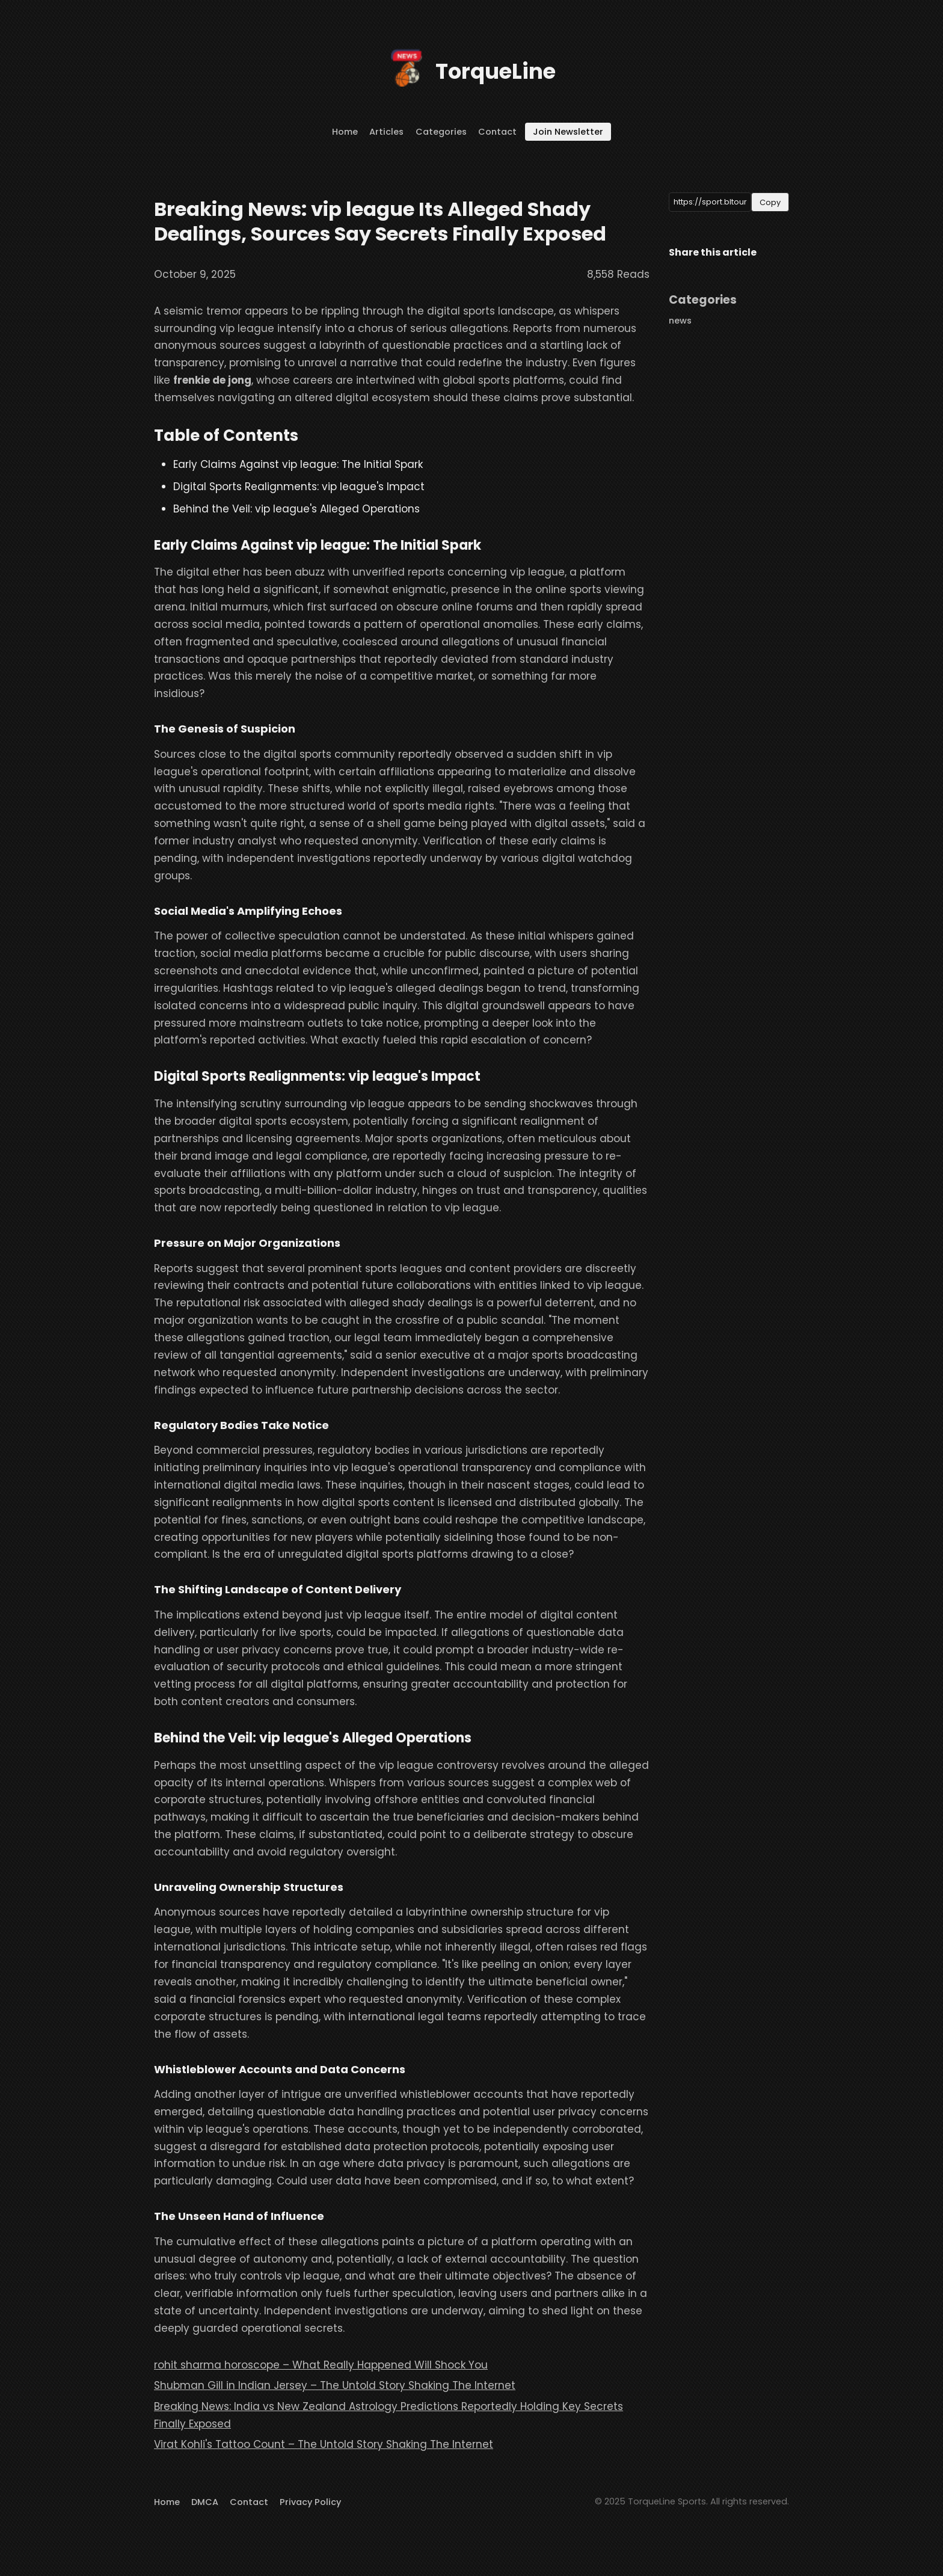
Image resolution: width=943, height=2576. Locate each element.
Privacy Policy (310, 2502)
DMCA (204, 2502)
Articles (386, 132)
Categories (441, 132)
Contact (497, 132)
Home (345, 132)
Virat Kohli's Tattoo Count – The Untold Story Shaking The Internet (323, 2444)
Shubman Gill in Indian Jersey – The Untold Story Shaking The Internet (334, 2385)
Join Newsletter (568, 132)
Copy (770, 202)
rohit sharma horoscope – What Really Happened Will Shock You (321, 2365)
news (680, 321)
